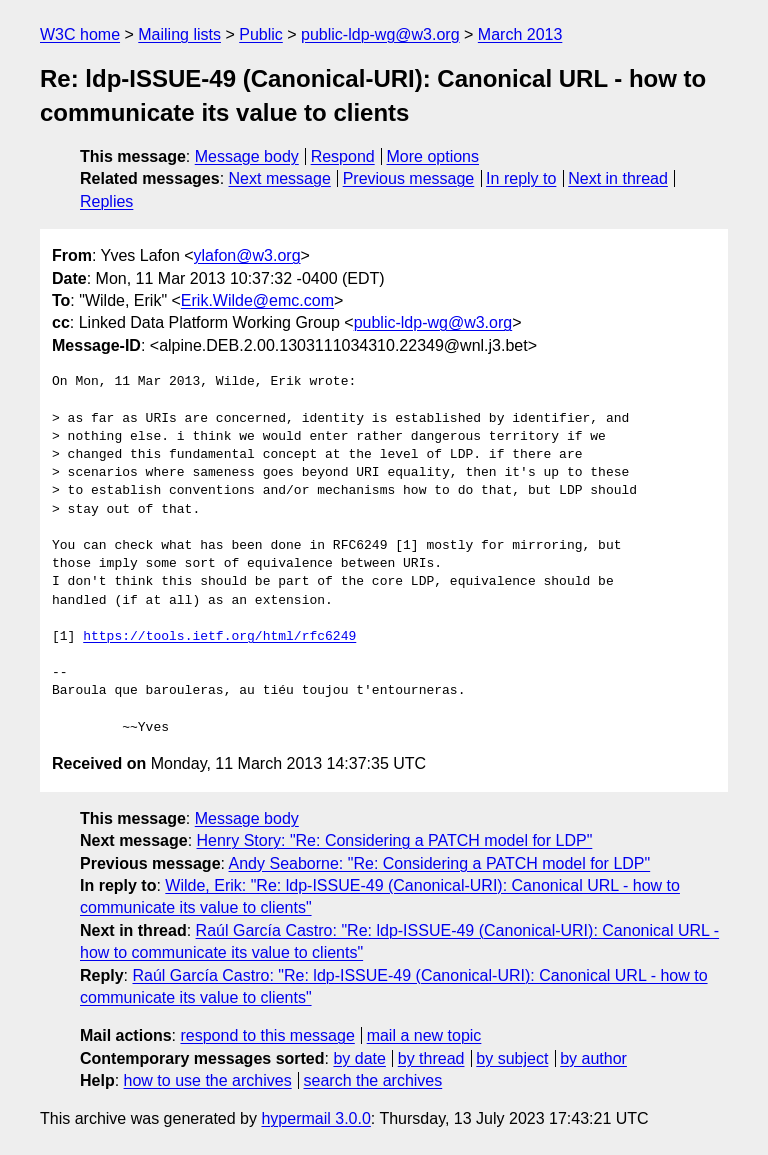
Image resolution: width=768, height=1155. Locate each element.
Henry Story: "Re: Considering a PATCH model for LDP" (395, 840)
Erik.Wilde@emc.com (257, 300)
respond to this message (267, 1035)
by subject (512, 1058)
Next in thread (618, 178)
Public (261, 34)
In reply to (521, 178)
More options (433, 156)
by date (359, 1058)
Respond (343, 156)
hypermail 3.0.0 (315, 1118)
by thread (431, 1058)
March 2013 (520, 34)
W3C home (80, 34)
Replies (106, 201)
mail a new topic (424, 1035)
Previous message (409, 178)
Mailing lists (179, 34)
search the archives (373, 1080)
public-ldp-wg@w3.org (380, 34)
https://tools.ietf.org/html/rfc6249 (219, 637)
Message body (247, 156)
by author (593, 1058)
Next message (280, 178)
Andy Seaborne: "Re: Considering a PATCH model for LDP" (440, 863)
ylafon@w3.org (247, 255)
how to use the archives (208, 1080)
